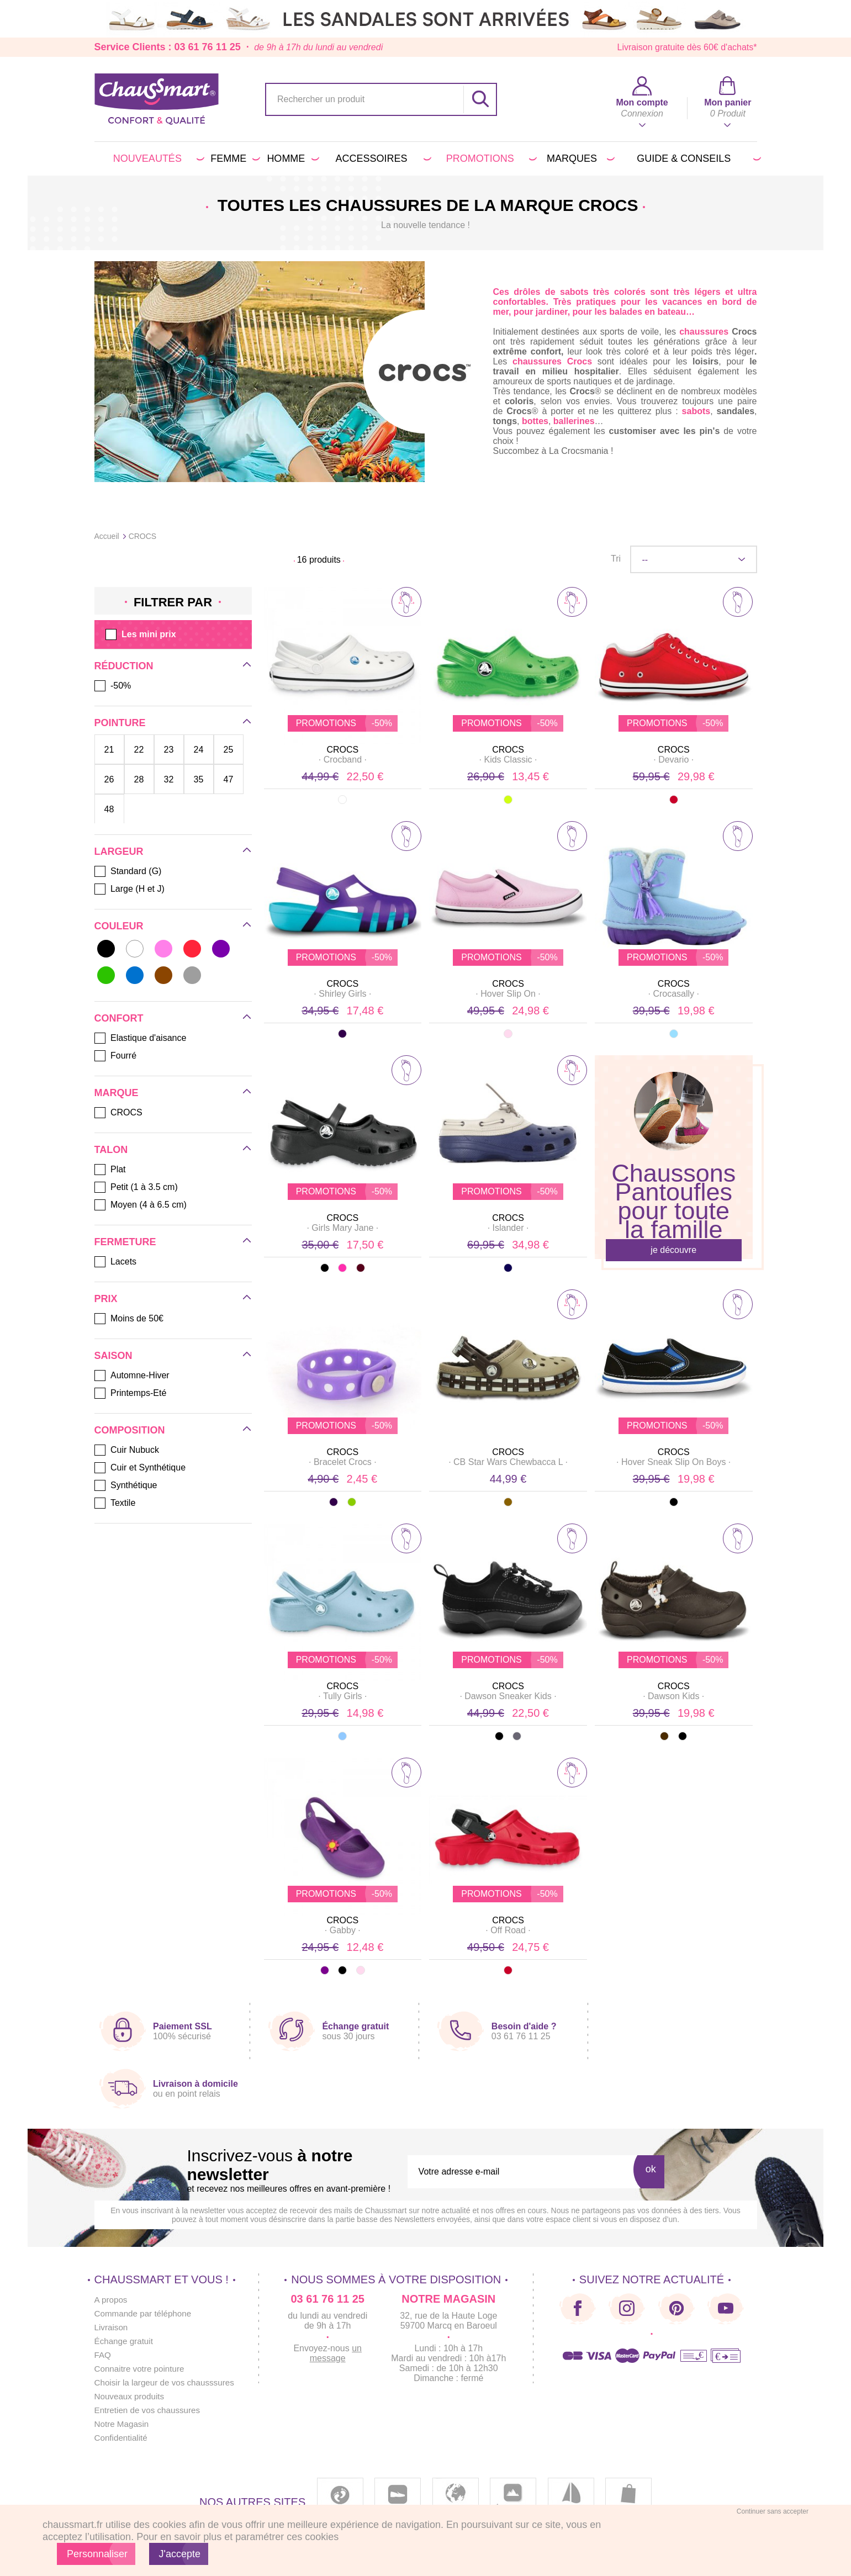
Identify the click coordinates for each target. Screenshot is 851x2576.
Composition (129, 1430)
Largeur (119, 851)
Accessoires (381, 158)
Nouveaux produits (131, 2396)
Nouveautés (156, 158)
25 (228, 749)
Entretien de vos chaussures (150, 2410)
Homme (291, 158)
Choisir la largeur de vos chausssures (168, 2382)
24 (198, 749)
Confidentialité (122, 2437)
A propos (111, 2299)
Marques (579, 158)
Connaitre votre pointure (141, 2368)
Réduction (124, 665)
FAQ (103, 2355)
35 (198, 779)
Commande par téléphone (145, 2313)
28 (139, 779)
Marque (116, 1092)
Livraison (112, 2327)
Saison (113, 1355)
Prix (106, 1298)
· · (342, 759)
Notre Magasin (123, 2424)
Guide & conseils (697, 158)
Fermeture (125, 1241)
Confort (119, 1018)
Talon (111, 1149)
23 (169, 749)
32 (169, 779)
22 (139, 749)
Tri (616, 558)
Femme (233, 158)
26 (109, 779)
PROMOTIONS (489, 158)
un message (343, 2353)
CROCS (342, 749)
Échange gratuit (125, 2341)
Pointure (120, 722)
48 (109, 809)
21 (109, 749)
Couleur (119, 926)
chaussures (703, 331)
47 (228, 779)
